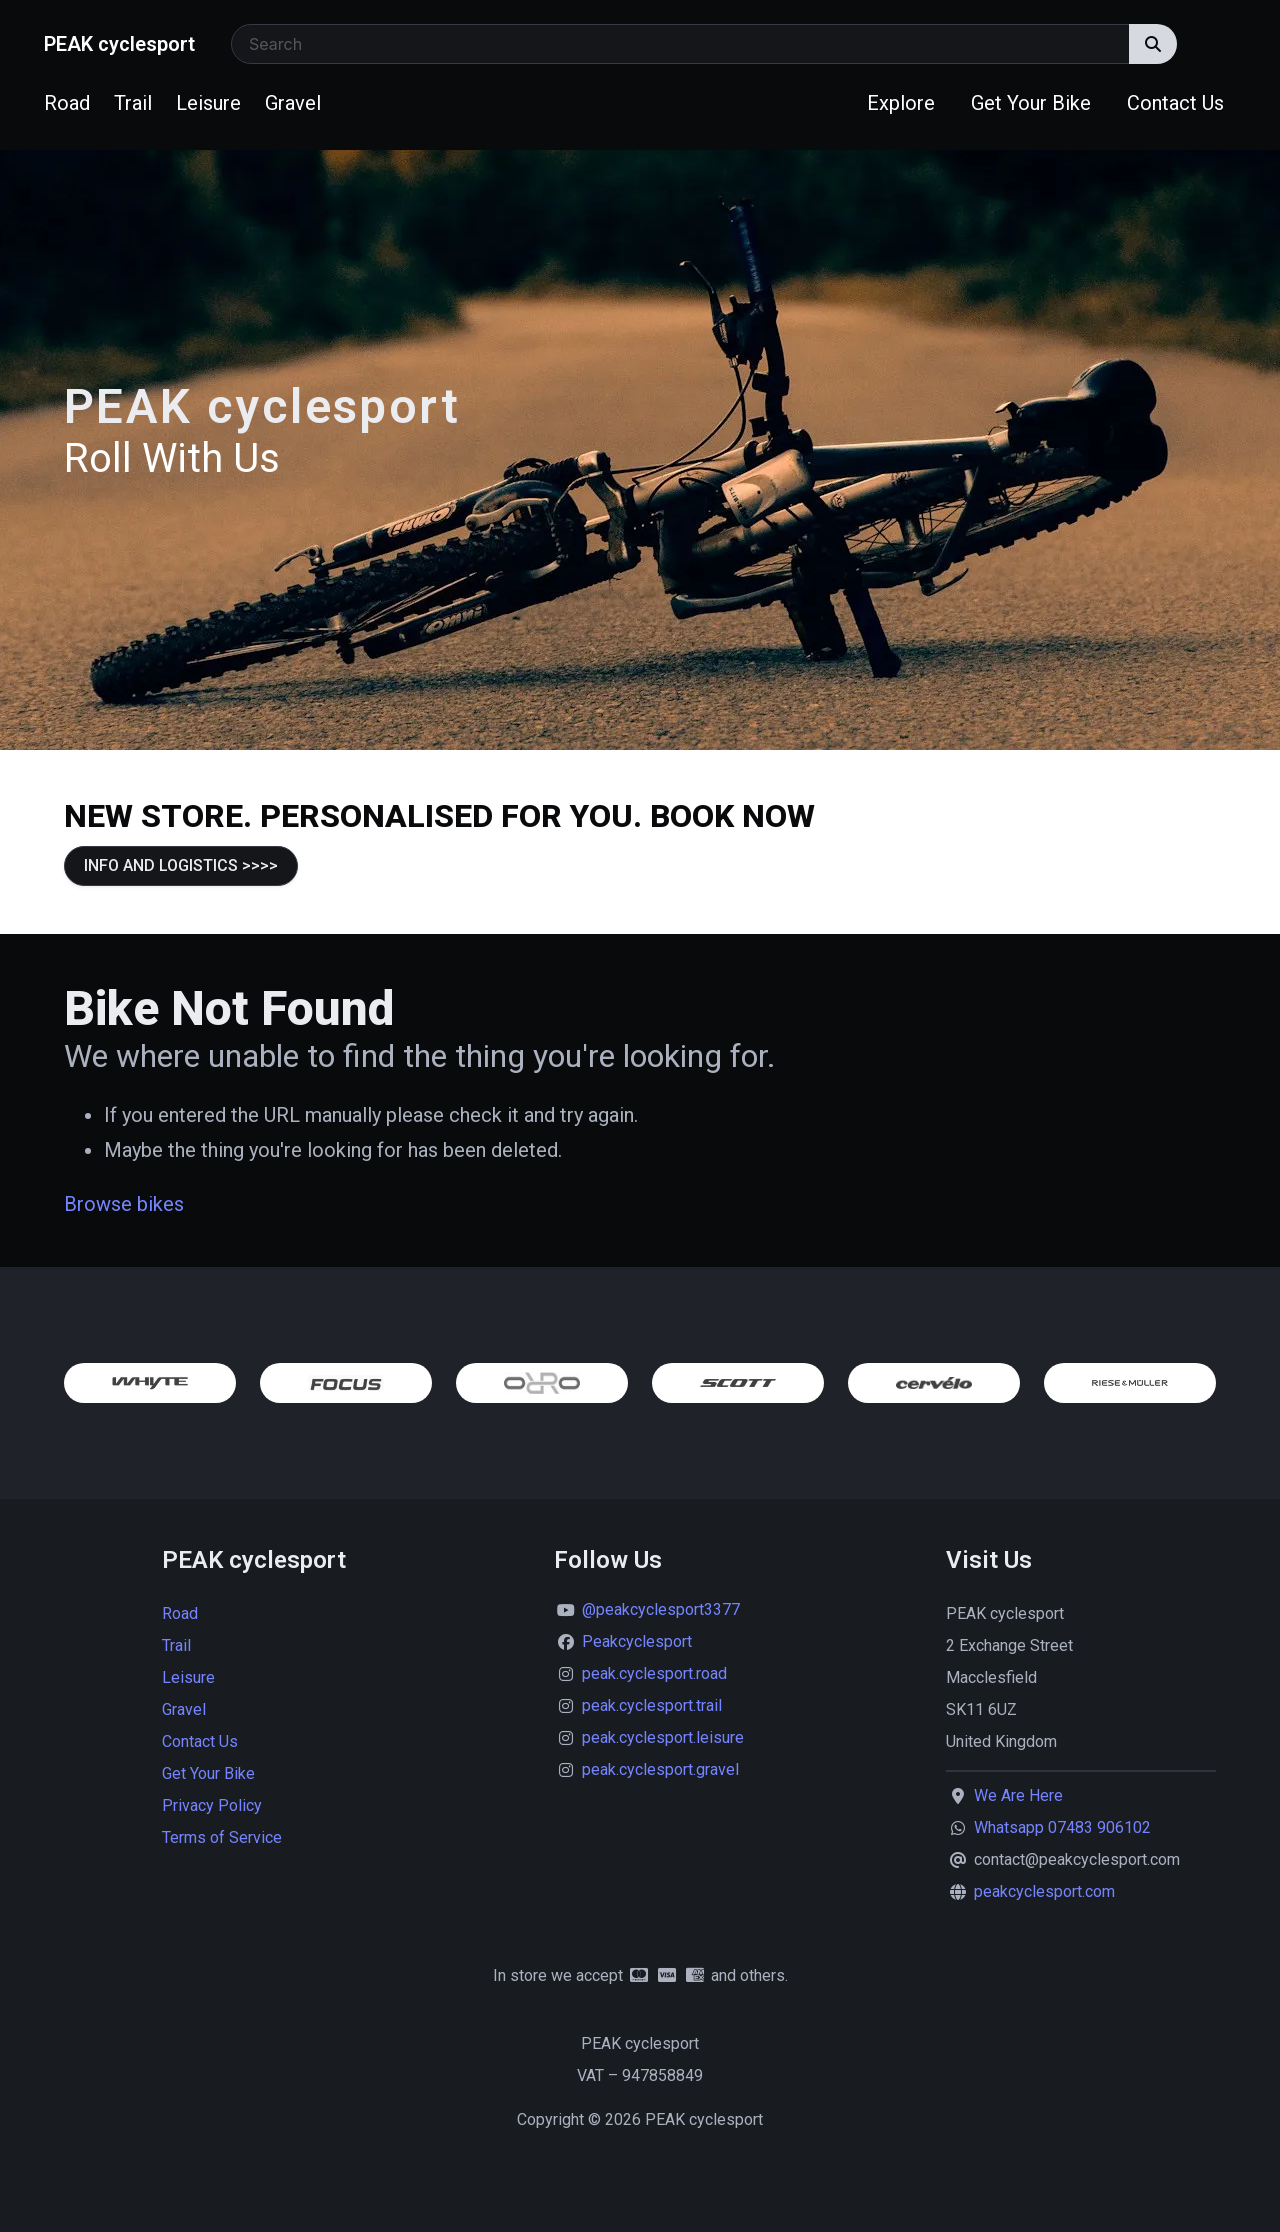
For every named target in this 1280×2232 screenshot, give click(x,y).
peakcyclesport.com (1044, 1891)
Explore (901, 103)
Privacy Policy (212, 1805)
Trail (133, 103)
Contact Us (1175, 103)
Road (67, 103)
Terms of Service (222, 1837)
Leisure (208, 103)
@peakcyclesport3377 (661, 1609)
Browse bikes (124, 1204)
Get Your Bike (1031, 103)
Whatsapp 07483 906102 (1062, 1827)
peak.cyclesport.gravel (660, 1769)
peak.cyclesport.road (654, 1673)
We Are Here (1018, 1795)
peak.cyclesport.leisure (663, 1737)
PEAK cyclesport (119, 44)
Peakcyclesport (637, 1641)
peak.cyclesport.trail (652, 1705)
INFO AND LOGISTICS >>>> (181, 865)
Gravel (293, 103)
